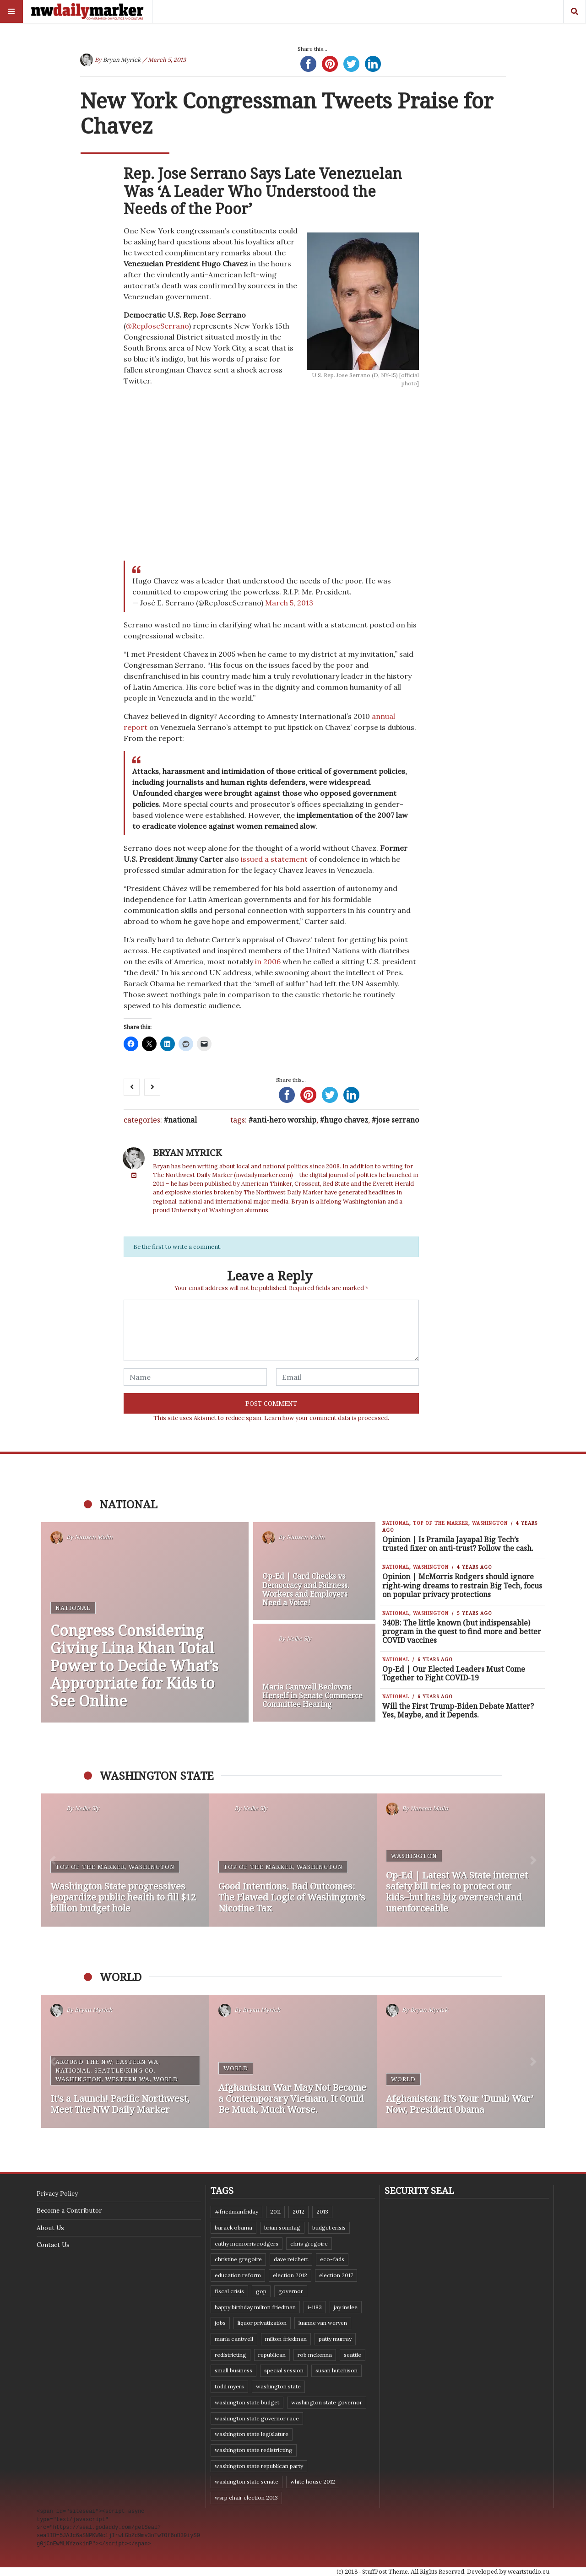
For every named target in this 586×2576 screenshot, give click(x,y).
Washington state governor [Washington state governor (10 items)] (326, 2402)
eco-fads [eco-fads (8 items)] (332, 2259)
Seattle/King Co (124, 2070)
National (182, 1120)
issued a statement (274, 859)
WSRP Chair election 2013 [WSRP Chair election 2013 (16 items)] (246, 2497)
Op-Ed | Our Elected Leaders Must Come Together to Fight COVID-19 (453, 1673)
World (165, 2079)
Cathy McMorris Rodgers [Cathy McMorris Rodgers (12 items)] (246, 2243)
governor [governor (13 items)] (290, 2291)
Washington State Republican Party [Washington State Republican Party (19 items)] (259, 2466)
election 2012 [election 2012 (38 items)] (290, 2275)
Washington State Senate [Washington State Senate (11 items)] (246, 2481)
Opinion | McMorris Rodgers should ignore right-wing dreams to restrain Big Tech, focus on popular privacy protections (462, 1585)
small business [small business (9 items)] (233, 2370)
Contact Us (53, 2245)
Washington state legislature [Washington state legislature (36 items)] (251, 2433)
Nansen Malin (94, 1537)
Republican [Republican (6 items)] (272, 2354)
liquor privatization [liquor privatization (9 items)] (262, 2322)
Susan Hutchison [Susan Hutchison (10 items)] (336, 2370)
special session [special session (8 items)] (284, 2370)
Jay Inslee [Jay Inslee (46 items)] (346, 2307)
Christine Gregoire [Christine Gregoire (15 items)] (238, 2259)
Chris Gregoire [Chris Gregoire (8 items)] (309, 2243)
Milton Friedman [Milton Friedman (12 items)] (286, 2338)
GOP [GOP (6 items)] (261, 2291)
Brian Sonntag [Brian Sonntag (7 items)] (282, 2227)
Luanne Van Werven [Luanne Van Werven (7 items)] (322, 2322)
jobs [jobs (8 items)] (220, 2322)
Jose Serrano (397, 1120)
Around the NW (83, 2062)
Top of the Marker (440, 1523)
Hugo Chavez (346, 1120)
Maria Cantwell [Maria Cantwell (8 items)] (234, 2338)
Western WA (127, 2079)
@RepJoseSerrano (157, 325)
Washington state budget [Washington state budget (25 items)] (247, 2402)
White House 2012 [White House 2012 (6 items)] (312, 2481)
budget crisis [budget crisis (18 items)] (329, 2227)
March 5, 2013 (289, 602)
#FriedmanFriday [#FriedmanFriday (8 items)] (236, 2211)
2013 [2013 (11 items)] (322, 2211)
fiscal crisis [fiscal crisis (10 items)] (229, 2291)
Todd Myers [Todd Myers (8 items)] (229, 2386)
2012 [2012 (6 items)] (298, 2211)
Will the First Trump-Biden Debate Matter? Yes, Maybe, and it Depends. (458, 1710)
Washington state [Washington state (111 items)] (278, 2386)
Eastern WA (137, 2062)
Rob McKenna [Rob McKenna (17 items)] (315, 2354)
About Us (50, 2228)
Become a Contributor (69, 2210)
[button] (52, 1860)
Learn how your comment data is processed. (326, 1418)
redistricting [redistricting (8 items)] (230, 2354)
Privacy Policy (57, 2193)
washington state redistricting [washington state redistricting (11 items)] (254, 2449)
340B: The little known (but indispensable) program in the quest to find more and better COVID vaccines (461, 1631)
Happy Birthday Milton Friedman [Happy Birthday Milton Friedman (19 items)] (255, 2307)
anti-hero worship (284, 1120)
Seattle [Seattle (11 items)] (352, 2354)
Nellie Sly (299, 1638)
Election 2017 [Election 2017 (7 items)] (336, 2275)
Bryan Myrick (122, 60)
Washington (490, 1523)
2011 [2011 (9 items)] (275, 2211)
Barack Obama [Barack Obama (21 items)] (233, 2227)
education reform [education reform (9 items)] (238, 2275)
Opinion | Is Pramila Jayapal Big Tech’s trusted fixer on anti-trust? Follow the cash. (457, 1543)
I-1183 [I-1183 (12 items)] (315, 2307)
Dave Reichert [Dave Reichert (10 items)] (291, 2259)
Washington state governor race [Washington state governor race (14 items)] (257, 2418)
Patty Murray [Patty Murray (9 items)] (335, 2338)
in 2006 (268, 961)
